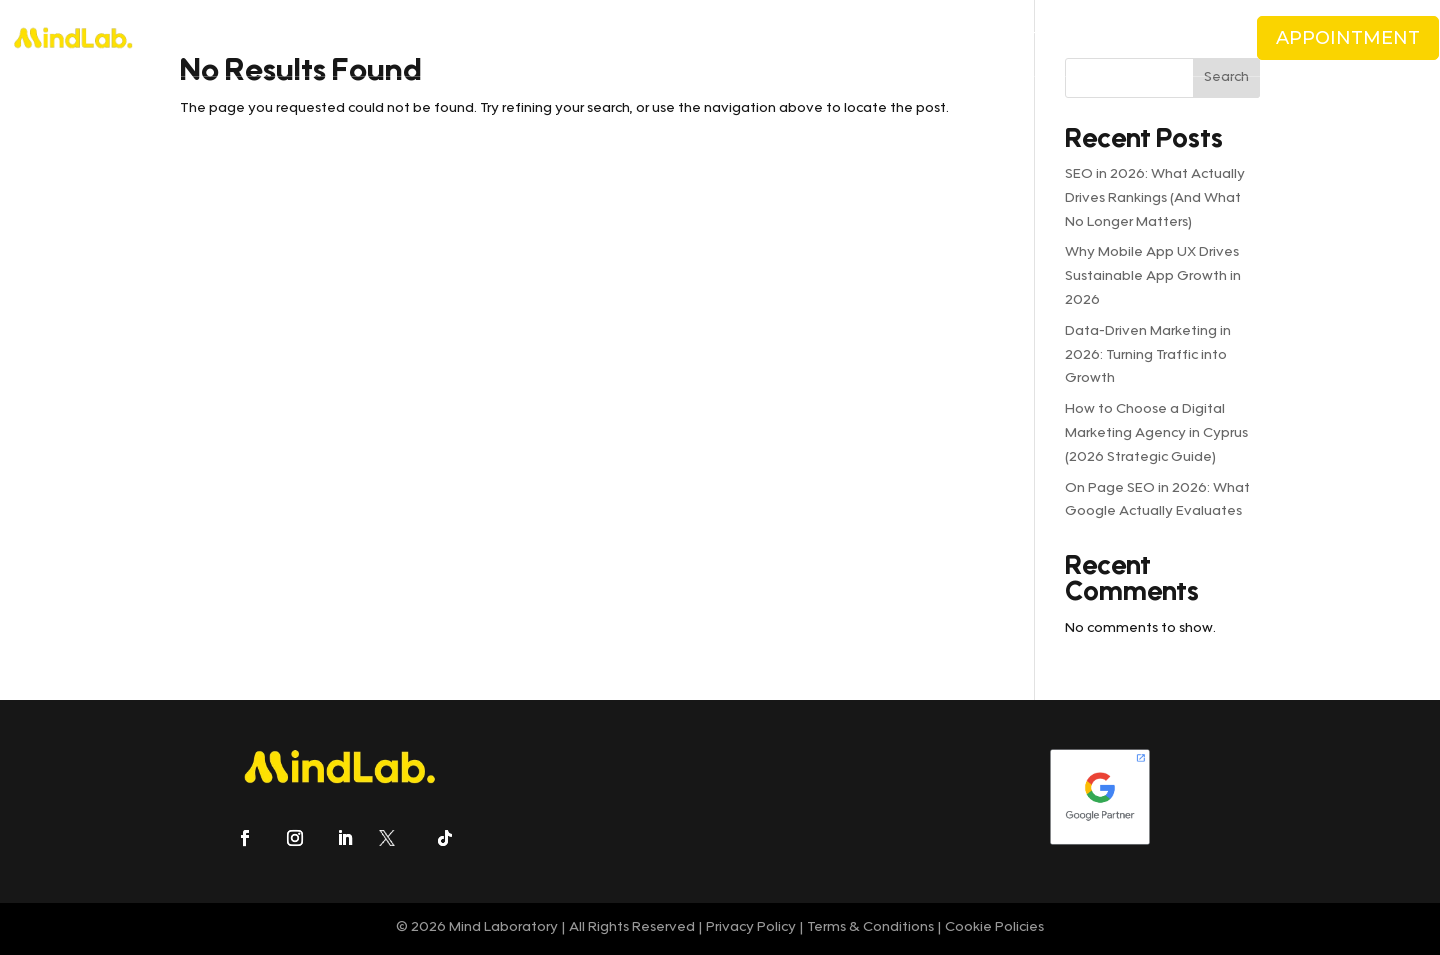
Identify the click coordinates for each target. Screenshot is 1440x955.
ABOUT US (353, 38)
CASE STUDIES (759, 38)
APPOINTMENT (1348, 38)
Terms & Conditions (869, 928)
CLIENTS (662, 38)
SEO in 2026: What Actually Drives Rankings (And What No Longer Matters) (1155, 199)
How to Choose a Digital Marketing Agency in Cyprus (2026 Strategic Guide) (1156, 434)
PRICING (565, 38)
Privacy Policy (751, 928)
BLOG (849, 38)
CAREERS (922, 38)
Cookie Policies (994, 928)
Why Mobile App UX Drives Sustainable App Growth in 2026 (1153, 277)
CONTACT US (1019, 38)
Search (1226, 78)
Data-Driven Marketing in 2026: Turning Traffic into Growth (1148, 356)
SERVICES (463, 38)
